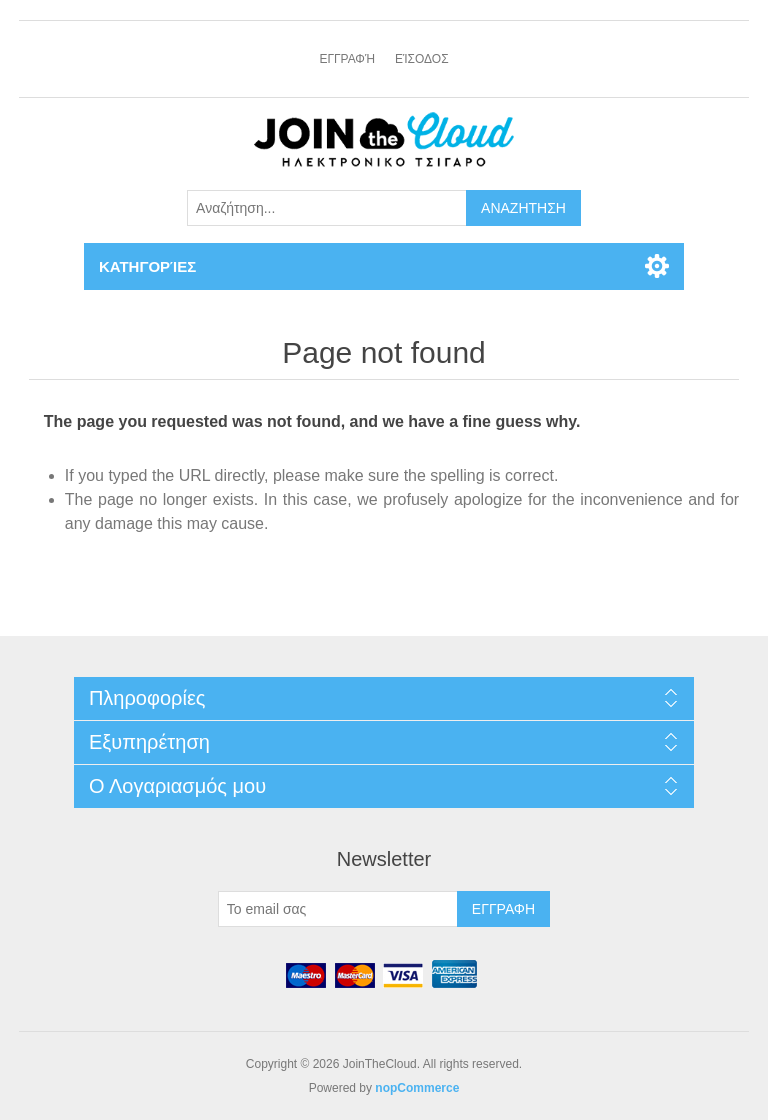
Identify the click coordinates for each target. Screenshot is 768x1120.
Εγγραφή (347, 59)
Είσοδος (422, 59)
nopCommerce (417, 1088)
